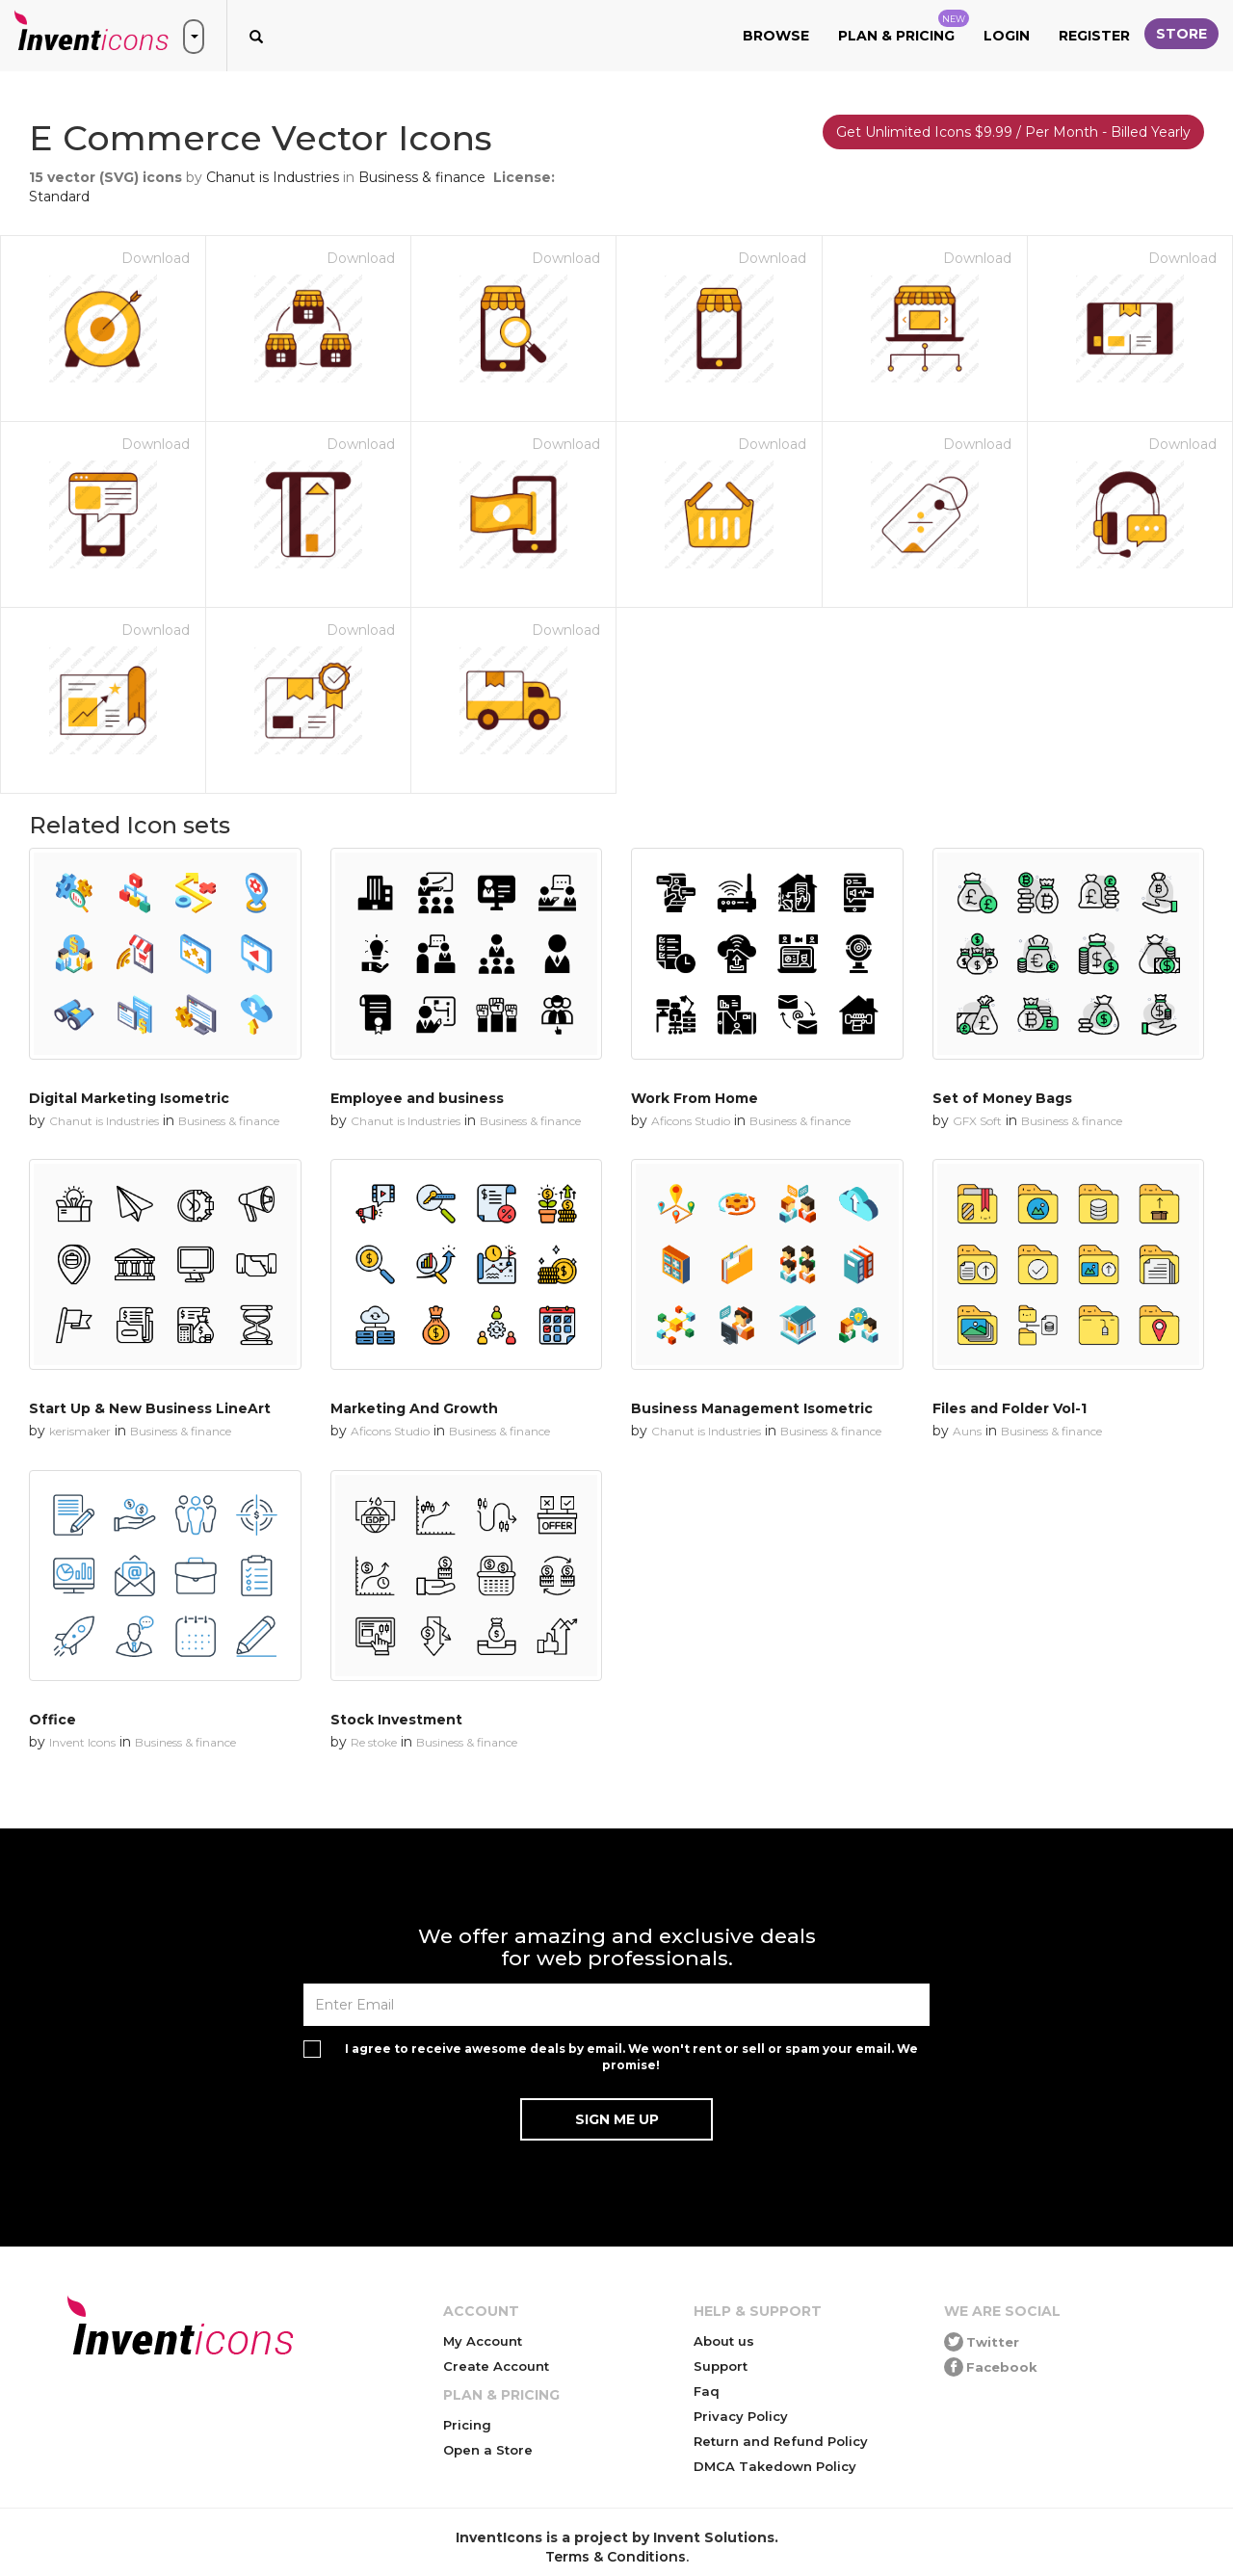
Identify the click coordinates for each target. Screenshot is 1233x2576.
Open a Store (488, 2450)
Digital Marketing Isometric (129, 1098)
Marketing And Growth (414, 1408)
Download (155, 258)
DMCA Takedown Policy (775, 2466)
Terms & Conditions (615, 2556)
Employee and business (417, 1098)
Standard (59, 196)
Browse (776, 35)
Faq (707, 2391)
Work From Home (694, 1098)
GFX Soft (977, 1121)
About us (724, 2341)
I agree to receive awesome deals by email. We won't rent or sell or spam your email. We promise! (631, 2056)
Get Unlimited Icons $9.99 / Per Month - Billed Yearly (1013, 132)
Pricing (467, 2424)
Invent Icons (82, 1742)
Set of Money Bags (1002, 1098)
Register (1094, 35)
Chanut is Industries (272, 177)
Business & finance (421, 177)
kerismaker (80, 1431)
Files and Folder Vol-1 (1009, 1408)
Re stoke (374, 1742)
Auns (967, 1431)
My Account (482, 2341)
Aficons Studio (690, 1121)
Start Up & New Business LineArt (150, 1408)
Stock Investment (396, 1719)
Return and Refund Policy (781, 2441)
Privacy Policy (741, 2416)
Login (1007, 35)
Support (721, 2366)
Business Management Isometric (752, 1408)
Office (52, 1719)
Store (1181, 33)
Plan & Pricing (903, 27)
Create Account (496, 2366)
